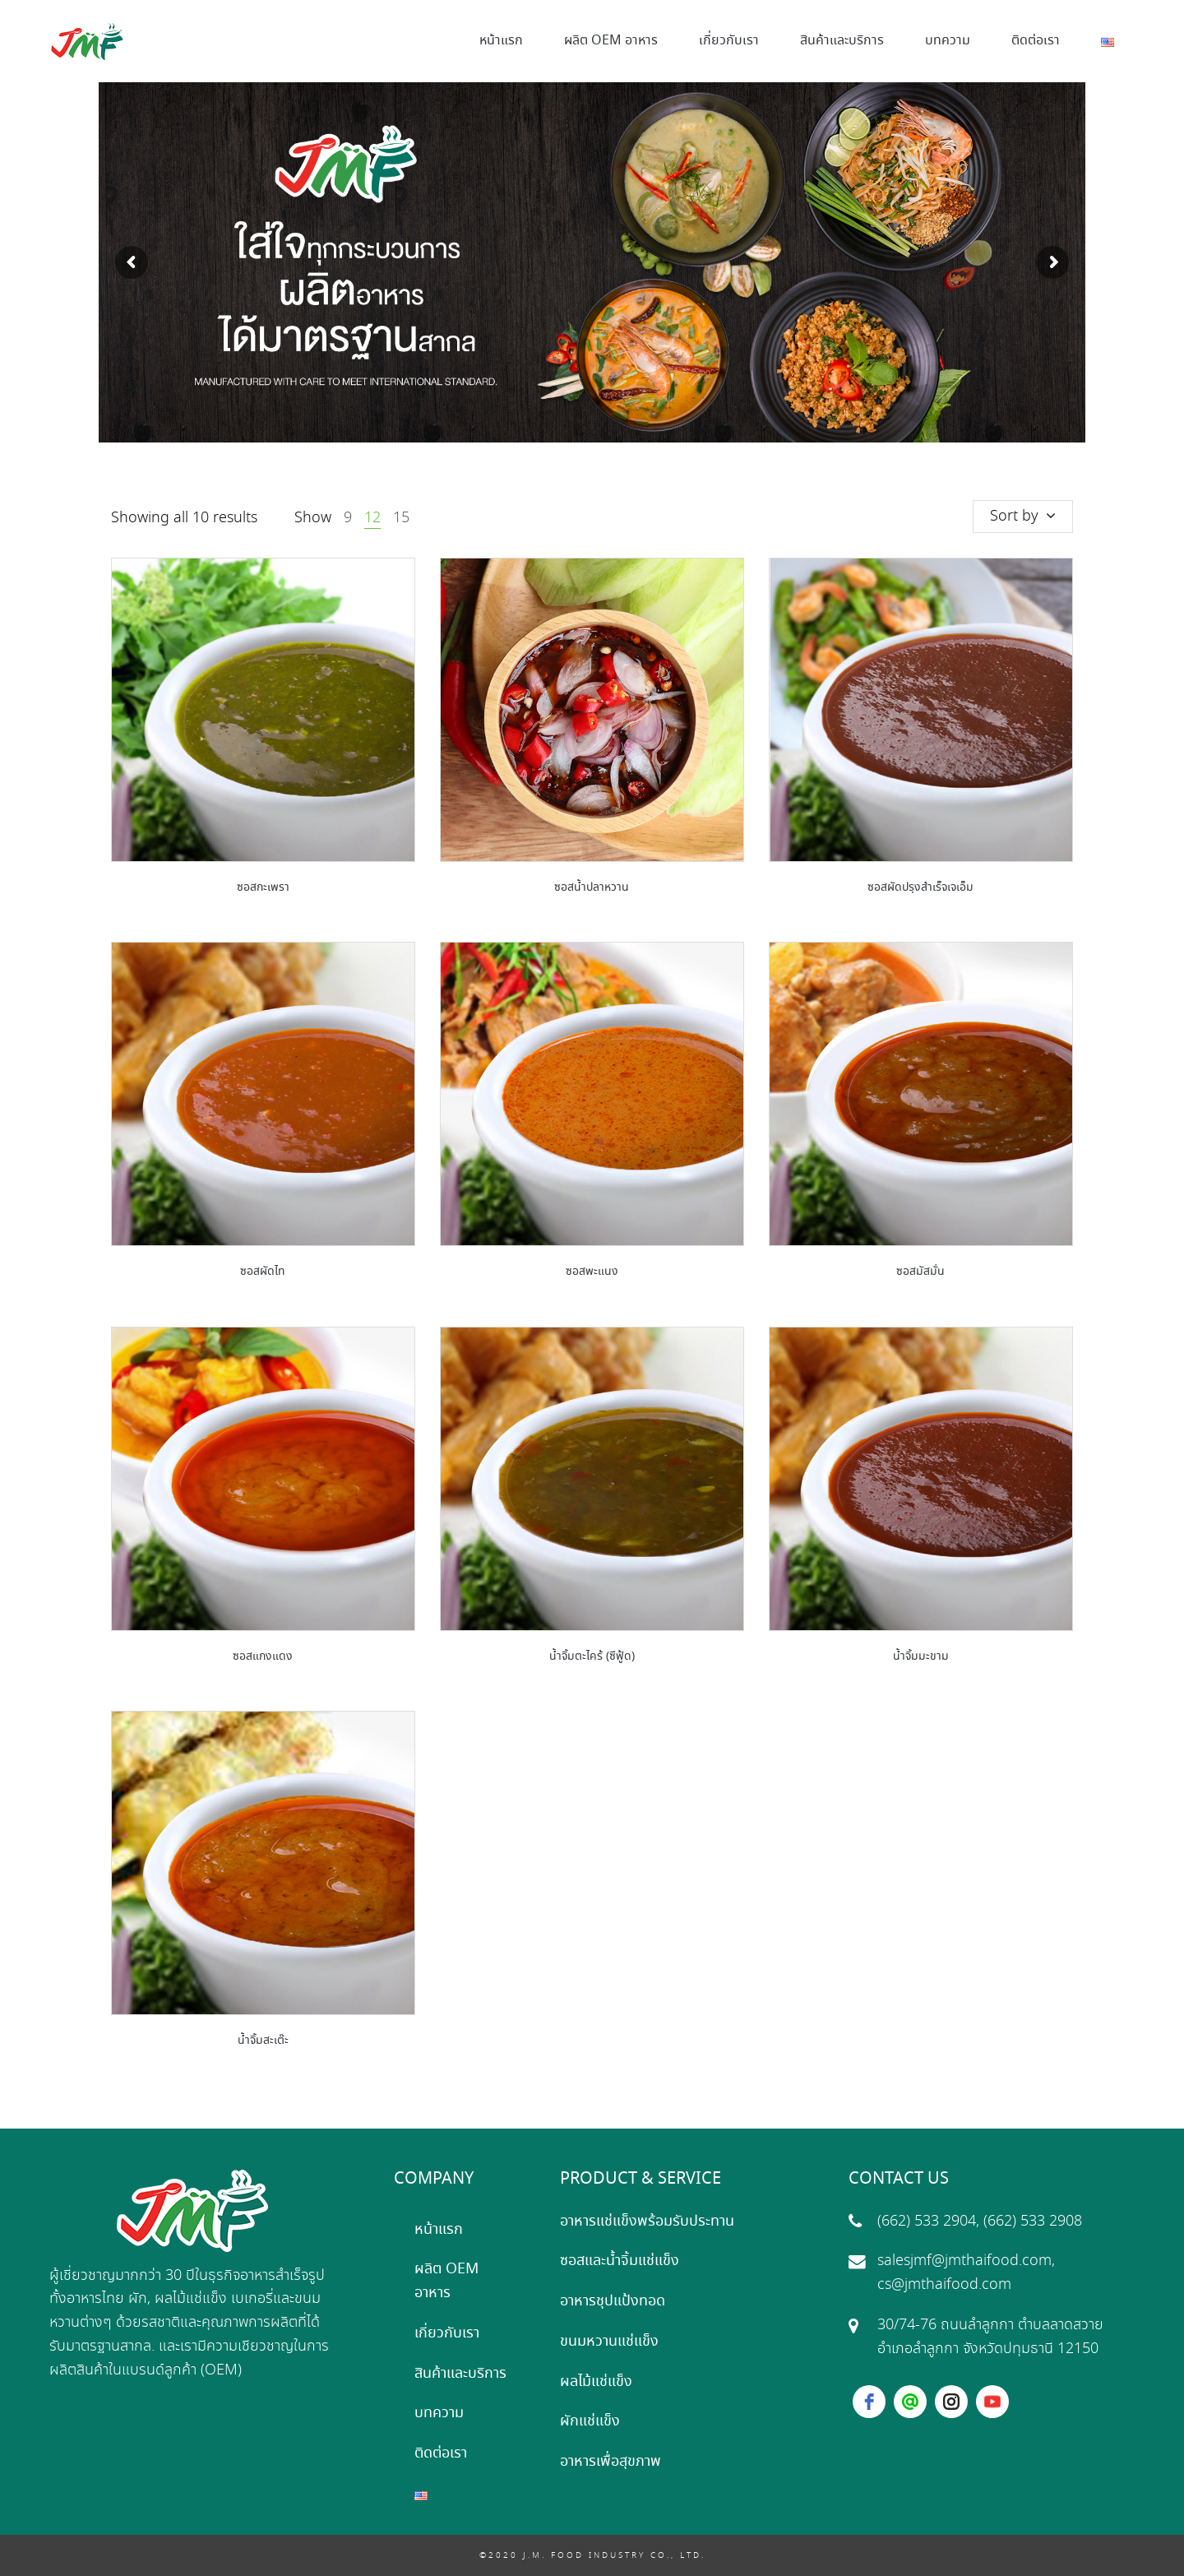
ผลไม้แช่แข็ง (596, 2382)
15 (401, 518)
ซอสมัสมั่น (920, 1271)
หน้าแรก (438, 2229)
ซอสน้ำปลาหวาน (591, 887)
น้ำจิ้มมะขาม (921, 1656)
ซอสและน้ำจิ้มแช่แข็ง (619, 2261)
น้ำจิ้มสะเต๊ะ (263, 2040)
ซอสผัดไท (262, 1271)
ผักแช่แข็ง (590, 2421)
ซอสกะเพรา (263, 887)
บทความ (439, 2413)
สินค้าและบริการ (460, 2373)
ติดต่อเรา (440, 2453)
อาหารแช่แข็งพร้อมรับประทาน (647, 2221)
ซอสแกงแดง (263, 1656)
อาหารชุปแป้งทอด (612, 2301)
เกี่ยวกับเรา (446, 2333)
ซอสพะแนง (592, 1271)
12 (372, 518)
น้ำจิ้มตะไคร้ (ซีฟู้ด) (592, 1656)
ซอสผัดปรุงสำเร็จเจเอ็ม (920, 887)
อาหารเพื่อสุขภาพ (610, 2461)
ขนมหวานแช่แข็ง (609, 2341)
